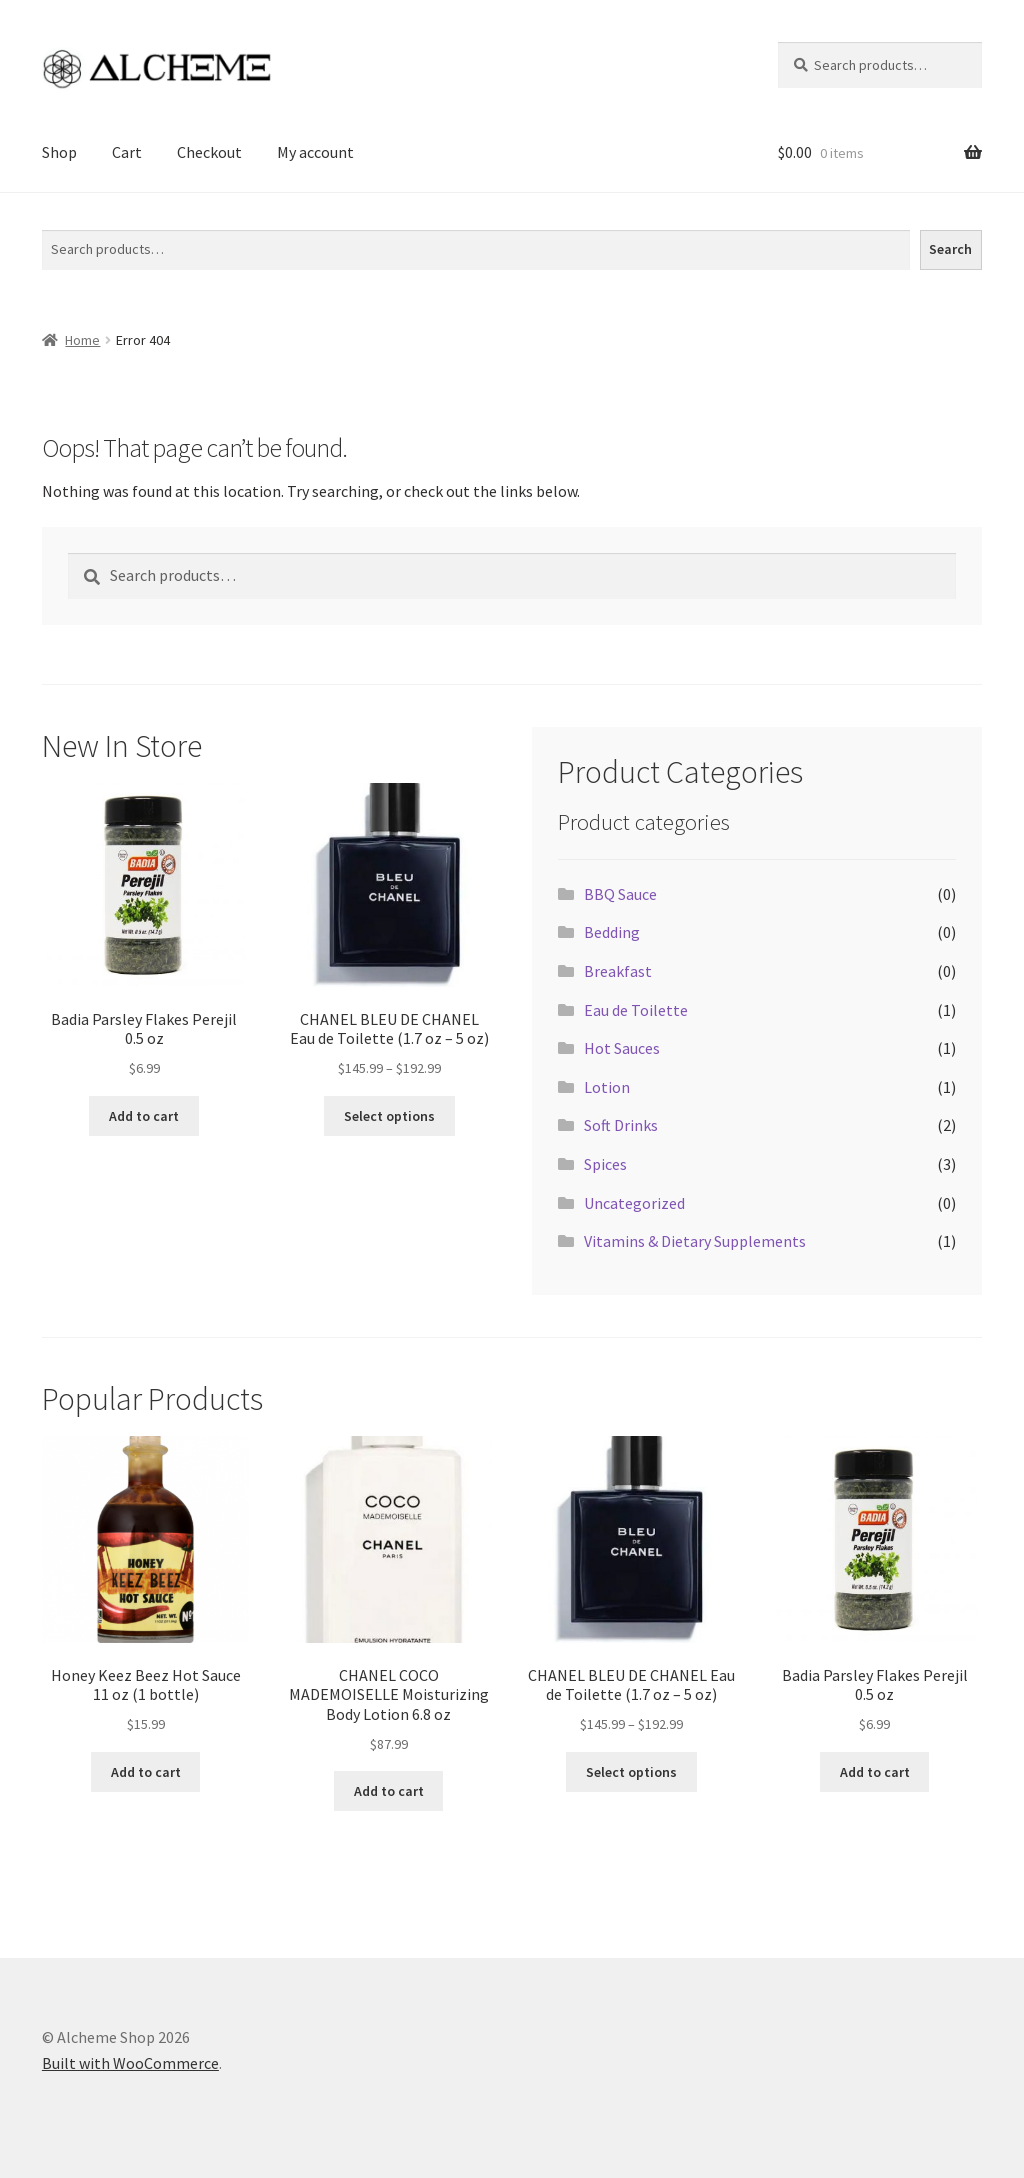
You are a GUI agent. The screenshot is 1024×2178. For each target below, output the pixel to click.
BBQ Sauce (620, 894)
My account (315, 152)
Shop (59, 152)
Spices (605, 1164)
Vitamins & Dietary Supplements (695, 1241)
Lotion (607, 1087)
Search (64, 218)
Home (82, 340)
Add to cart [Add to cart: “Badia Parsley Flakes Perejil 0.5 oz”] (144, 1116)
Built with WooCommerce (130, 2063)
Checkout (209, 152)
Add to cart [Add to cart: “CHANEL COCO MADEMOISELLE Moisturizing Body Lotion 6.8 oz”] (389, 1791)
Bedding (612, 932)
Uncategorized (634, 1203)
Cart (127, 152)
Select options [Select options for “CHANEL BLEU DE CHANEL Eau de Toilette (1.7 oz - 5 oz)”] (389, 1116)
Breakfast (618, 971)
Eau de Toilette (636, 1010)
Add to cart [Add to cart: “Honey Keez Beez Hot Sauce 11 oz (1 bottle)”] (146, 1772)
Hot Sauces (622, 1048)
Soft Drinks (621, 1125)
